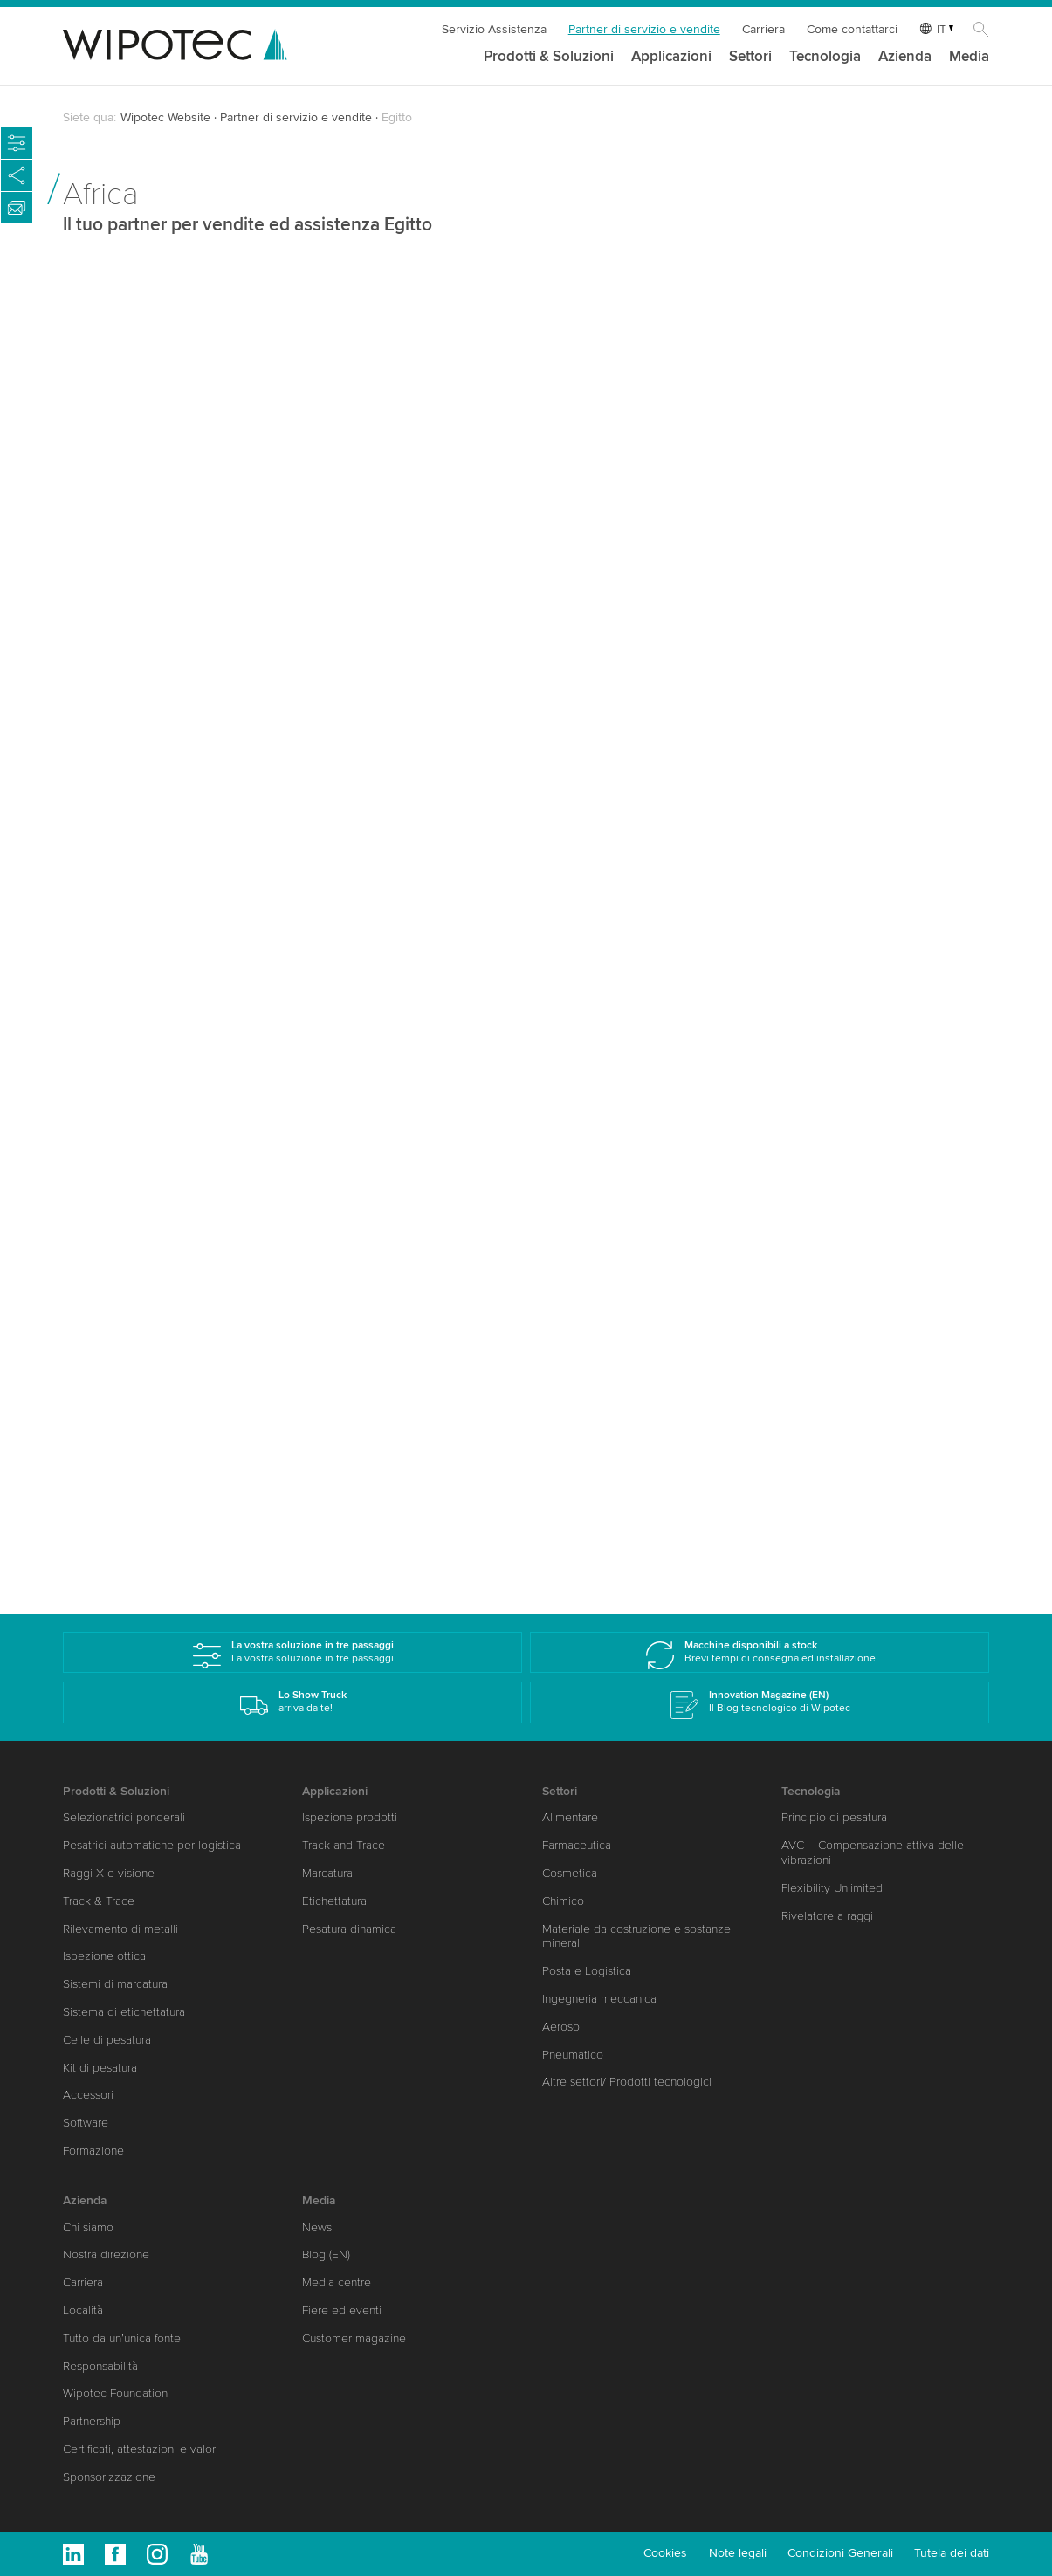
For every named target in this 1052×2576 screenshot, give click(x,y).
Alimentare (570, 1817)
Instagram (157, 2554)
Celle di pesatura (107, 2039)
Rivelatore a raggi (827, 1915)
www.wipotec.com (140, 817)
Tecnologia (825, 57)
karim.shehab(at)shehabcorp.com (663, 796)
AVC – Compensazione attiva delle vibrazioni (872, 1852)
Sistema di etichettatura (124, 2011)
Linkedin (73, 2554)
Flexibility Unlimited (832, 1888)
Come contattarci (852, 29)
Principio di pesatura (834, 1817)
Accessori (88, 2094)
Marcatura (327, 1873)
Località (83, 2310)
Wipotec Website (165, 117)
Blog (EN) (326, 2254)
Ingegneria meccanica (599, 1998)
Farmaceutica (576, 1845)
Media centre (336, 2282)
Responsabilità (100, 2366)
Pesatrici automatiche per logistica (152, 1845)
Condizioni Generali (840, 2552)
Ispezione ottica (104, 1956)
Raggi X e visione (109, 1873)
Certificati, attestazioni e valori (140, 2449)
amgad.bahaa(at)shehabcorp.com (184, 1459)
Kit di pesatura (100, 2067)
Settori (750, 57)
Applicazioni (671, 57)
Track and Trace (343, 1845)
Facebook (115, 2554)
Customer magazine (354, 2338)
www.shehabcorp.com (630, 844)
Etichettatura (334, 1901)
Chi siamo (88, 2227)
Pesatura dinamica (349, 1929)
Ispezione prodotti (349, 1817)
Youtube (199, 2554)
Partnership (91, 2421)
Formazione (93, 2150)
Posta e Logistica (586, 1970)
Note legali (738, 2552)
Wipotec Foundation (115, 2393)
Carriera (763, 29)
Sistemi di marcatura (115, 1984)
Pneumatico (572, 2054)
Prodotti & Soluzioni (549, 57)
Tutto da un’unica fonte (122, 2338)
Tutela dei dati (951, 2552)
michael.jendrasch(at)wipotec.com (188, 754)
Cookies (665, 2552)
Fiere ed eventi (342, 2310)
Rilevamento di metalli (120, 1929)
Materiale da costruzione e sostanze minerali (636, 1936)
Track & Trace (98, 1901)
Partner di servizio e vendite (644, 29)
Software (85, 2122)
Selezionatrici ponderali (124, 1817)
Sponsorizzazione (109, 2477)
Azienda (905, 57)
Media (969, 57)
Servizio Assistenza (494, 29)
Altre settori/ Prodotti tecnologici (627, 2081)
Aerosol (562, 2026)
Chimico (563, 1901)
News (317, 2227)
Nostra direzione (106, 2254)
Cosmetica (569, 1873)
